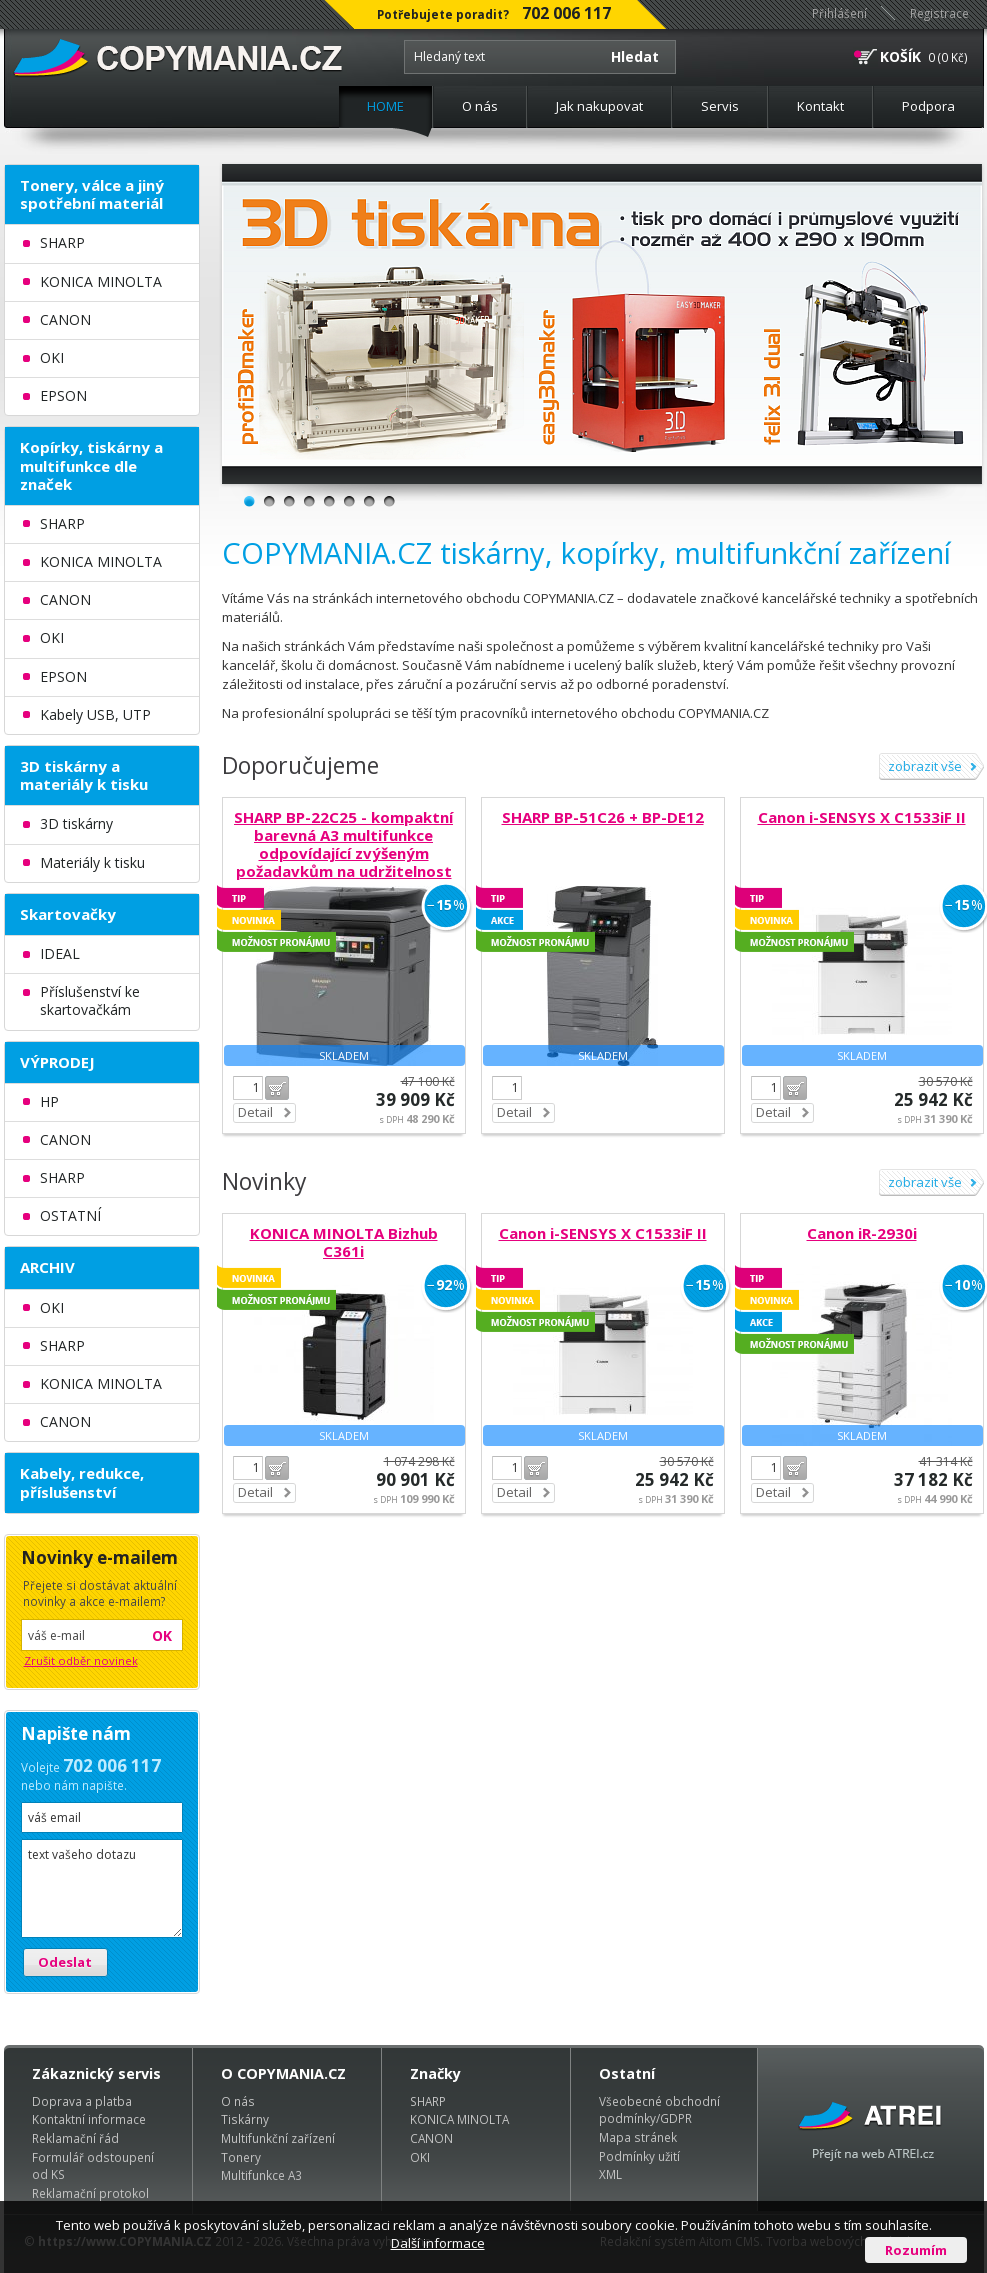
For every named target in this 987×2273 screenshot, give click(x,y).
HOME (385, 106)
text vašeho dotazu (102, 1888)
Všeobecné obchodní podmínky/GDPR (659, 2110)
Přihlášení (839, 13)
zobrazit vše (925, 766)
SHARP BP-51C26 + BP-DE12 (603, 817)
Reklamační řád (75, 2138)
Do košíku (277, 1088)
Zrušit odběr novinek (81, 1660)
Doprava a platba (82, 2101)
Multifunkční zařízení (278, 2138)
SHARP (428, 2101)
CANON (431, 2138)
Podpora (928, 106)
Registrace (939, 13)
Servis (720, 106)
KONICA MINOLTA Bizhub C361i (344, 1242)
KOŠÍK (900, 56)
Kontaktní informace (89, 2119)
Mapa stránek (638, 2137)
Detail (255, 1112)
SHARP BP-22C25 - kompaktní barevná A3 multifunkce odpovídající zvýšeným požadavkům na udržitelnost (343, 844)
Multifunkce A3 (261, 2175)
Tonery (241, 2157)
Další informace (438, 2243)
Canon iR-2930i (862, 1233)
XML (610, 2174)
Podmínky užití (639, 2156)
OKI (420, 2157)
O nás (480, 106)
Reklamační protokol (90, 2193)
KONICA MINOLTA (459, 2119)
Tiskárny (245, 2119)
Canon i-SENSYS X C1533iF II (862, 817)
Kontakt (820, 106)
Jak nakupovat (599, 106)
